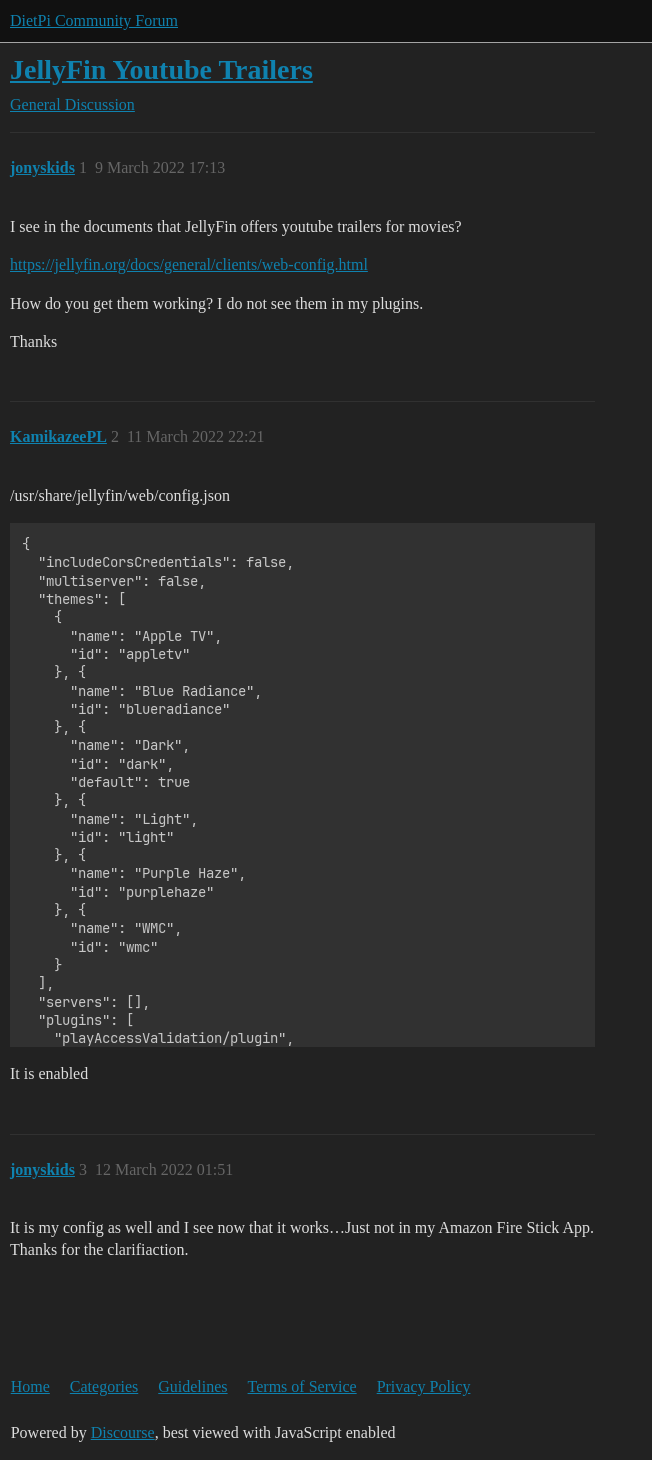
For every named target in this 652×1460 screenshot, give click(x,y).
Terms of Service (302, 1386)
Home (30, 1386)
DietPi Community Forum (94, 20)
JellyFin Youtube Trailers (161, 69)
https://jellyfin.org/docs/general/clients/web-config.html (189, 264)
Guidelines (192, 1386)
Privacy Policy (424, 1386)
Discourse (123, 1432)
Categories (104, 1386)
